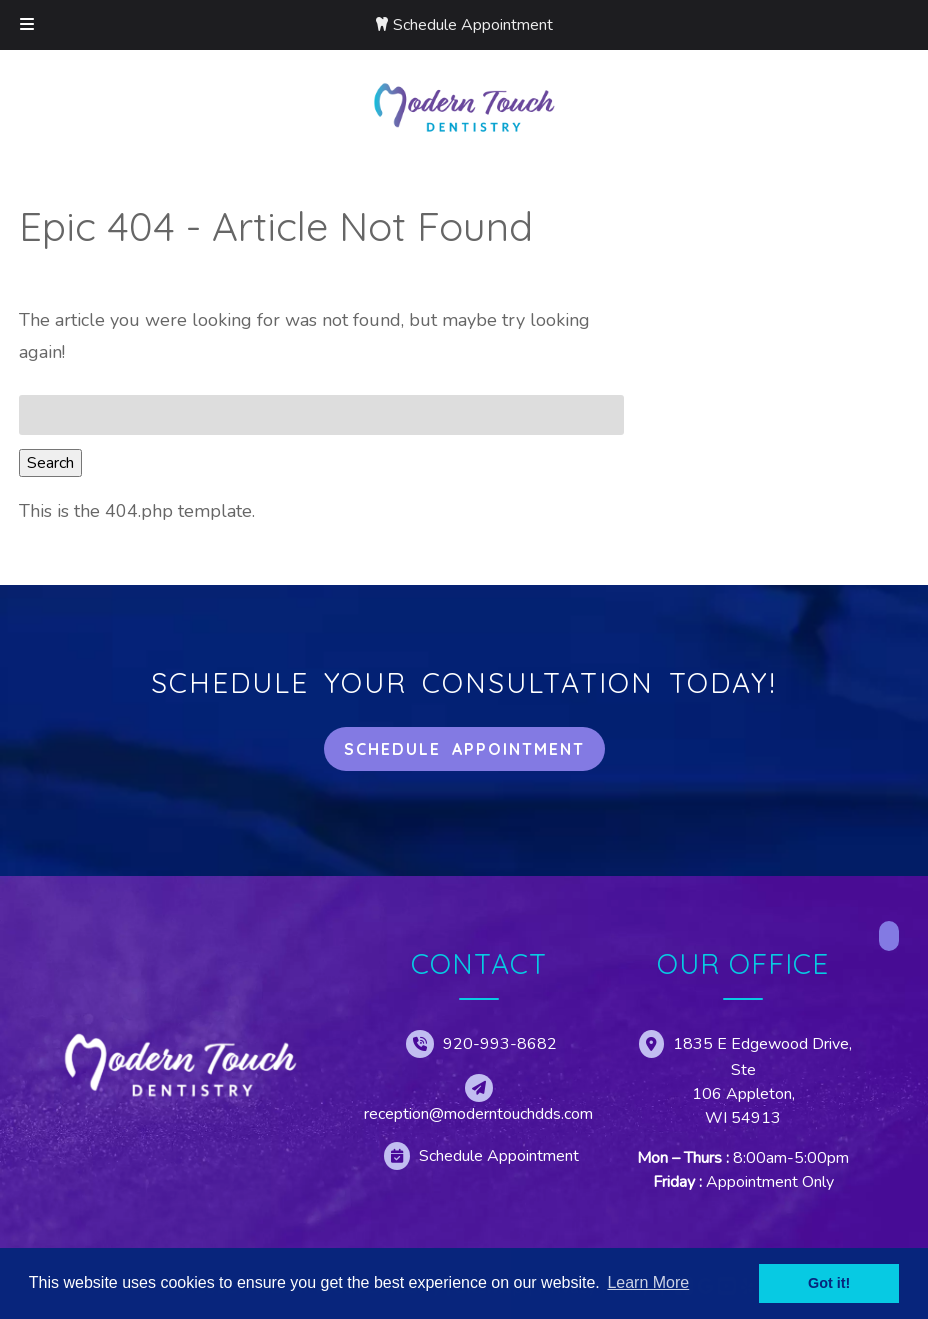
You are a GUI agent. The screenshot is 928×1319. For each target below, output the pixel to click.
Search (50, 463)
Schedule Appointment (473, 25)
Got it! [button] (829, 1283)
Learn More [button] (648, 1282)
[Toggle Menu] (27, 25)
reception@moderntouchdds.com (478, 1114)
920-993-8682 (500, 1044)
